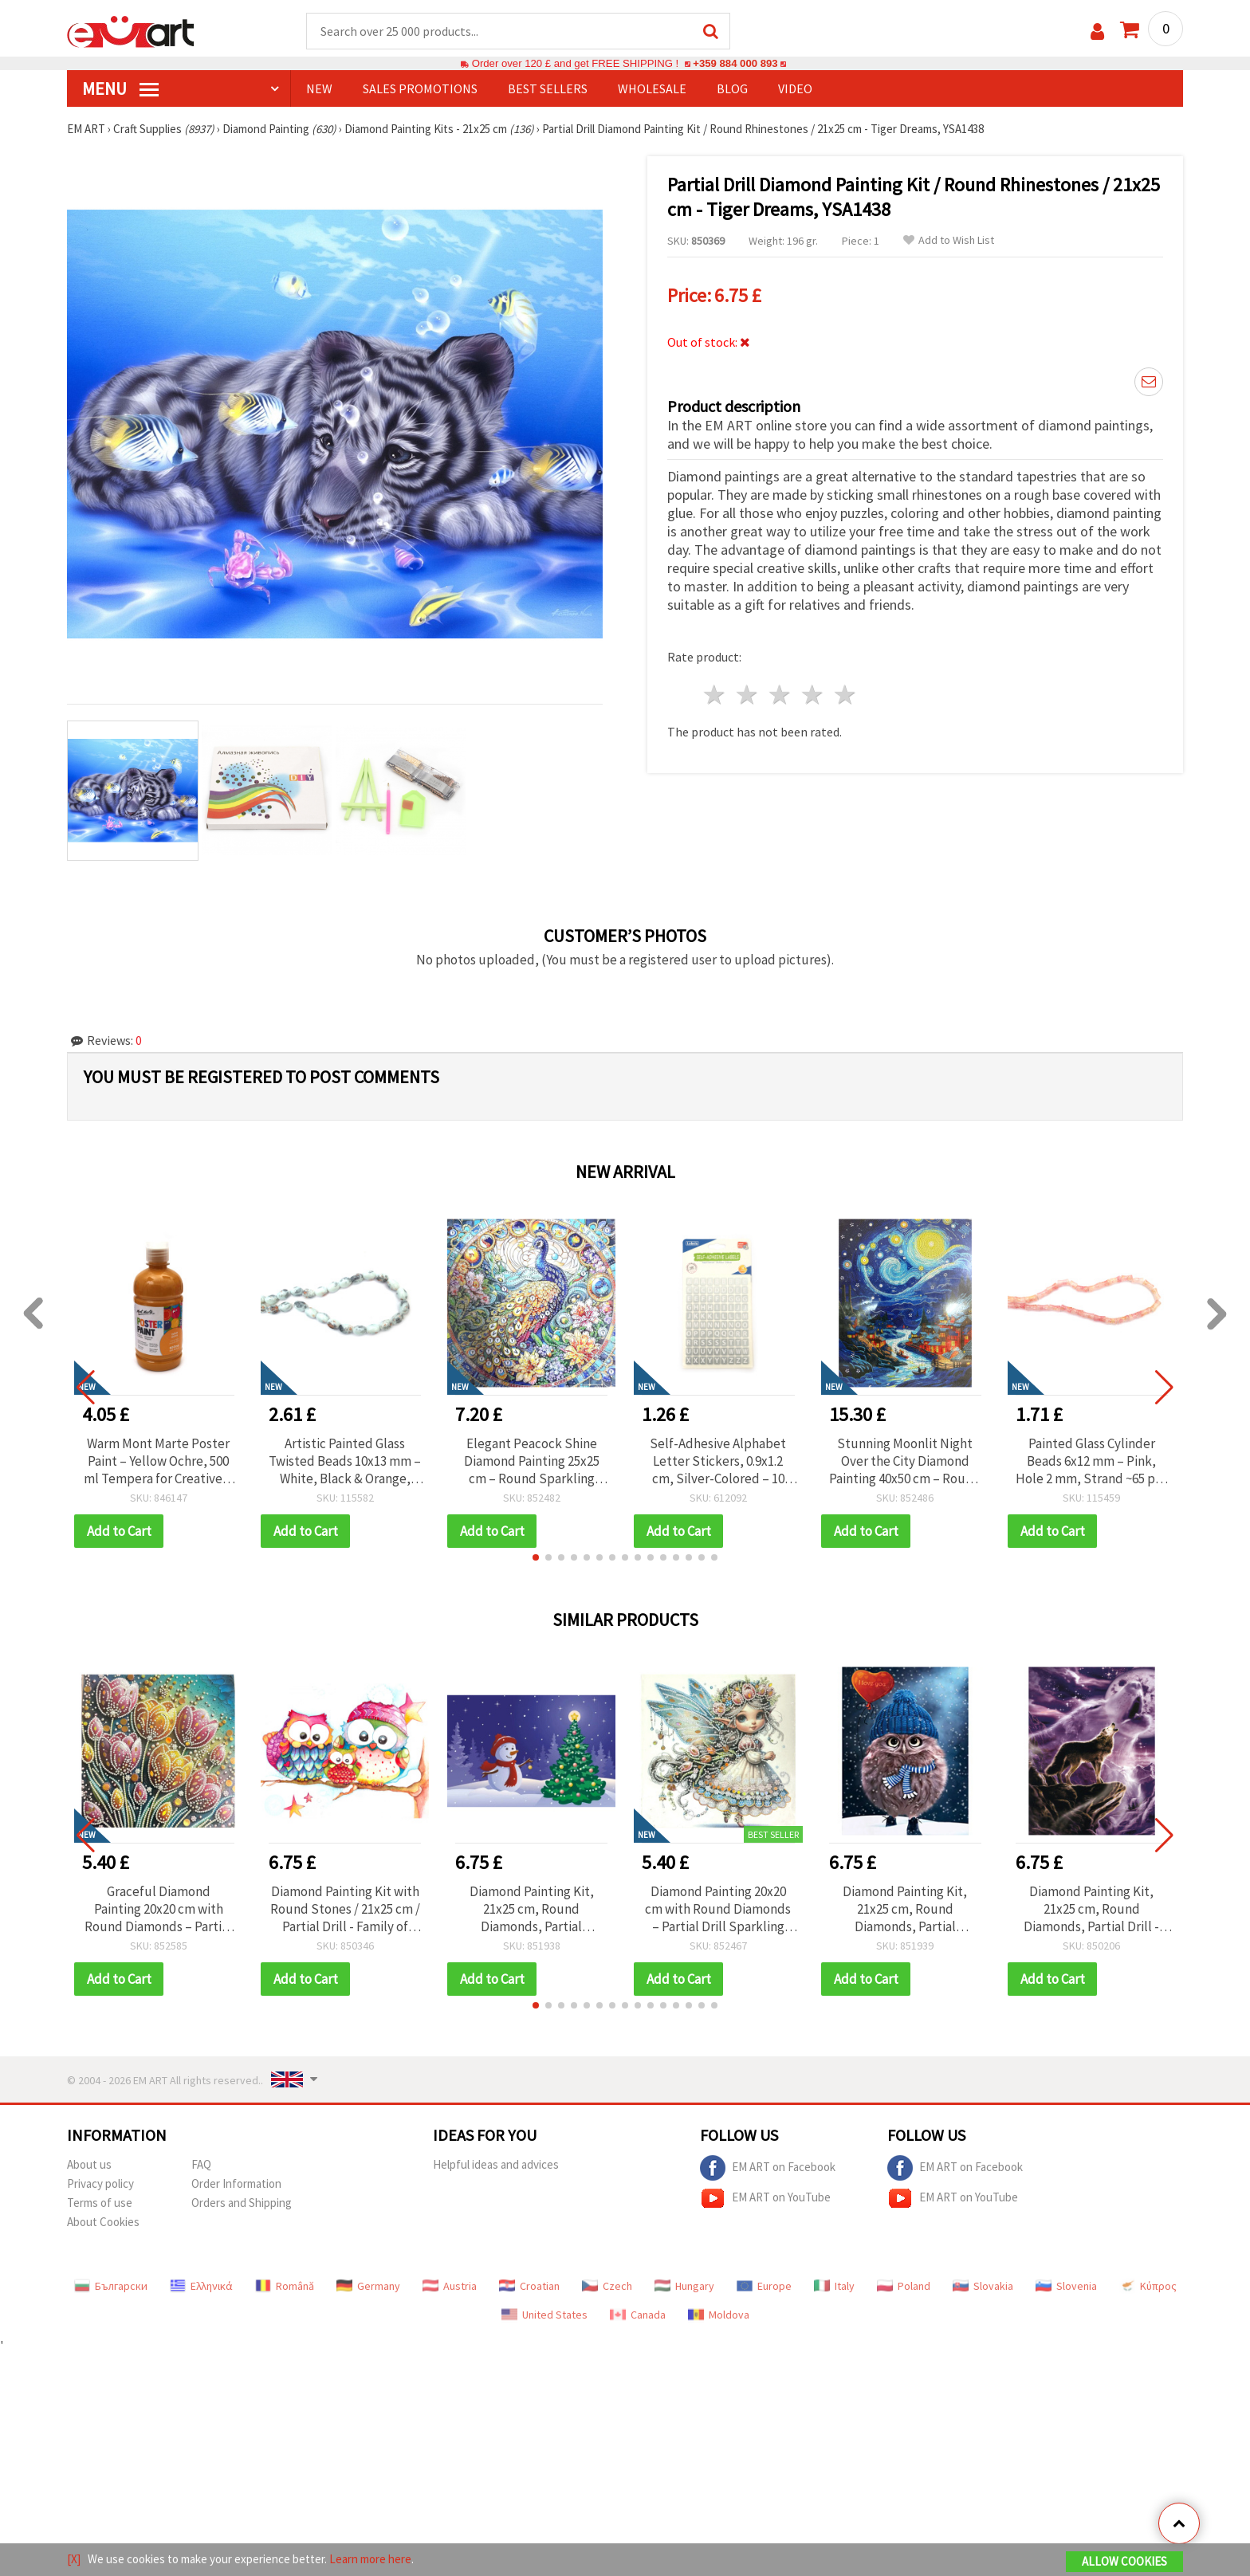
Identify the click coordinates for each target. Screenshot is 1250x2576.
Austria (450, 2286)
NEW (319, 88)
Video (795, 88)
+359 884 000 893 (735, 63)
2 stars (748, 694)
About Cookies (103, 2221)
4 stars (812, 694)
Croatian (529, 2286)
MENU (120, 88)
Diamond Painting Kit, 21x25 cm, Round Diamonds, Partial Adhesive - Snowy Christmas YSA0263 (532, 1909)
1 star (715, 694)
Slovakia (983, 2286)
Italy (834, 2286)
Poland (903, 2286)
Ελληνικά (201, 2286)
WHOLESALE (652, 88)
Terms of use (99, 2202)
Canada (638, 2315)
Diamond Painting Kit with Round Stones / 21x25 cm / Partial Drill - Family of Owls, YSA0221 (345, 1909)
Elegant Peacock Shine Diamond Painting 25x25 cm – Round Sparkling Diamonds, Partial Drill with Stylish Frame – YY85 (531, 1461)
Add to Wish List (948, 240)
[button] (536, 1557)
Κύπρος (1148, 2286)
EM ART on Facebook (767, 2168)
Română (284, 2286)
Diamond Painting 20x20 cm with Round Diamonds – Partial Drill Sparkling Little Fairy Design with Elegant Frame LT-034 (718, 1909)
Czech (607, 2286)
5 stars (845, 694)
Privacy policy (100, 2183)
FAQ (201, 2164)
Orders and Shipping (241, 2202)
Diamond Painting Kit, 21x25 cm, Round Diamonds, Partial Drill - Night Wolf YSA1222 (1091, 1909)
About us (89, 2164)
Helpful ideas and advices (496, 2164)
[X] (74, 2558)
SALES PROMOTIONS (420, 88)
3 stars (781, 694)
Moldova (718, 2315)
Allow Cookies (1124, 2561)
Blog (732, 88)
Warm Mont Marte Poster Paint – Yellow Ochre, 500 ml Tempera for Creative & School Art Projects (159, 1461)
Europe (764, 2286)
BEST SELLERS (548, 88)
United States (544, 2315)
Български (110, 2286)
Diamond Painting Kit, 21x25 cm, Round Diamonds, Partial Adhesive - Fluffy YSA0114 (905, 1909)
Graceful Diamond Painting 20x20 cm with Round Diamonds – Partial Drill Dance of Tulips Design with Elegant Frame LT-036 (158, 1909)
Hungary (684, 2286)
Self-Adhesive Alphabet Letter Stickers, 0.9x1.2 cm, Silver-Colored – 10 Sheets (718, 1461)
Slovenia (1066, 2286)
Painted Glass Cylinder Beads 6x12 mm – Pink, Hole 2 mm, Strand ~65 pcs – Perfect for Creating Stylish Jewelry (1091, 1461)
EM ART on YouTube (765, 2198)
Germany (368, 2286)
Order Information (236, 2183)
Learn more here (370, 2558)
